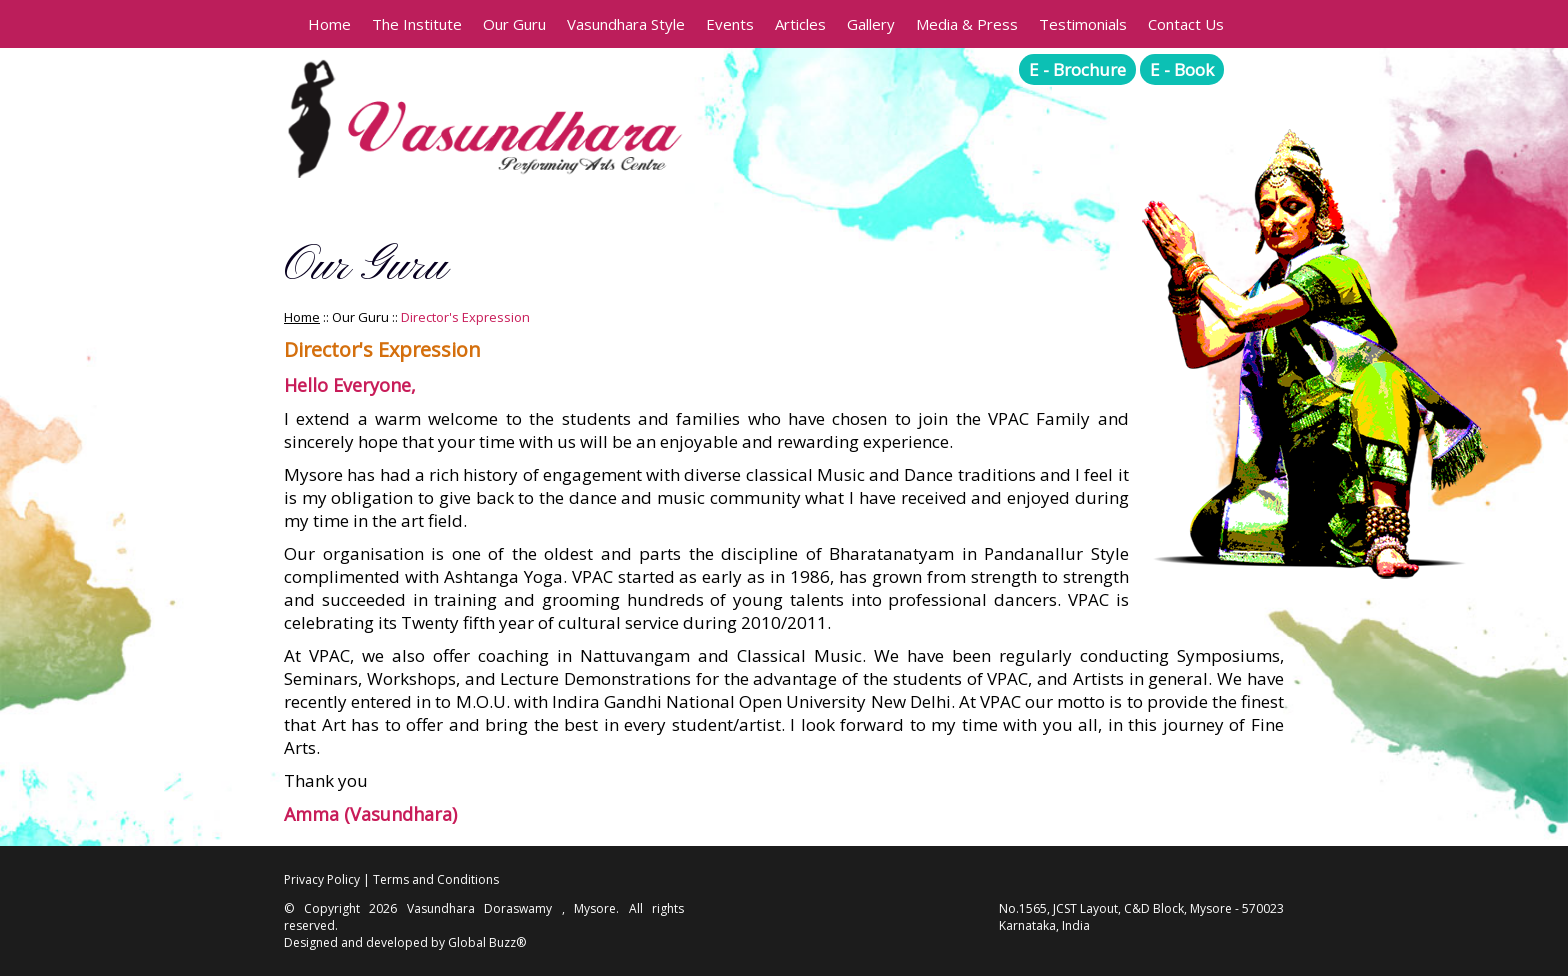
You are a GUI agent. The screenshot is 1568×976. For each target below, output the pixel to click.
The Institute (417, 24)
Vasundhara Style (626, 24)
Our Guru (514, 24)
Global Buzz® (487, 942)
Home (329, 24)
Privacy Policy (322, 879)
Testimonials (1083, 24)
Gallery (871, 24)
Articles (800, 24)
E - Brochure (1077, 69)
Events (730, 24)
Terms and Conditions (436, 879)
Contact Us (1186, 24)
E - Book (1182, 69)
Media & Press (967, 24)
